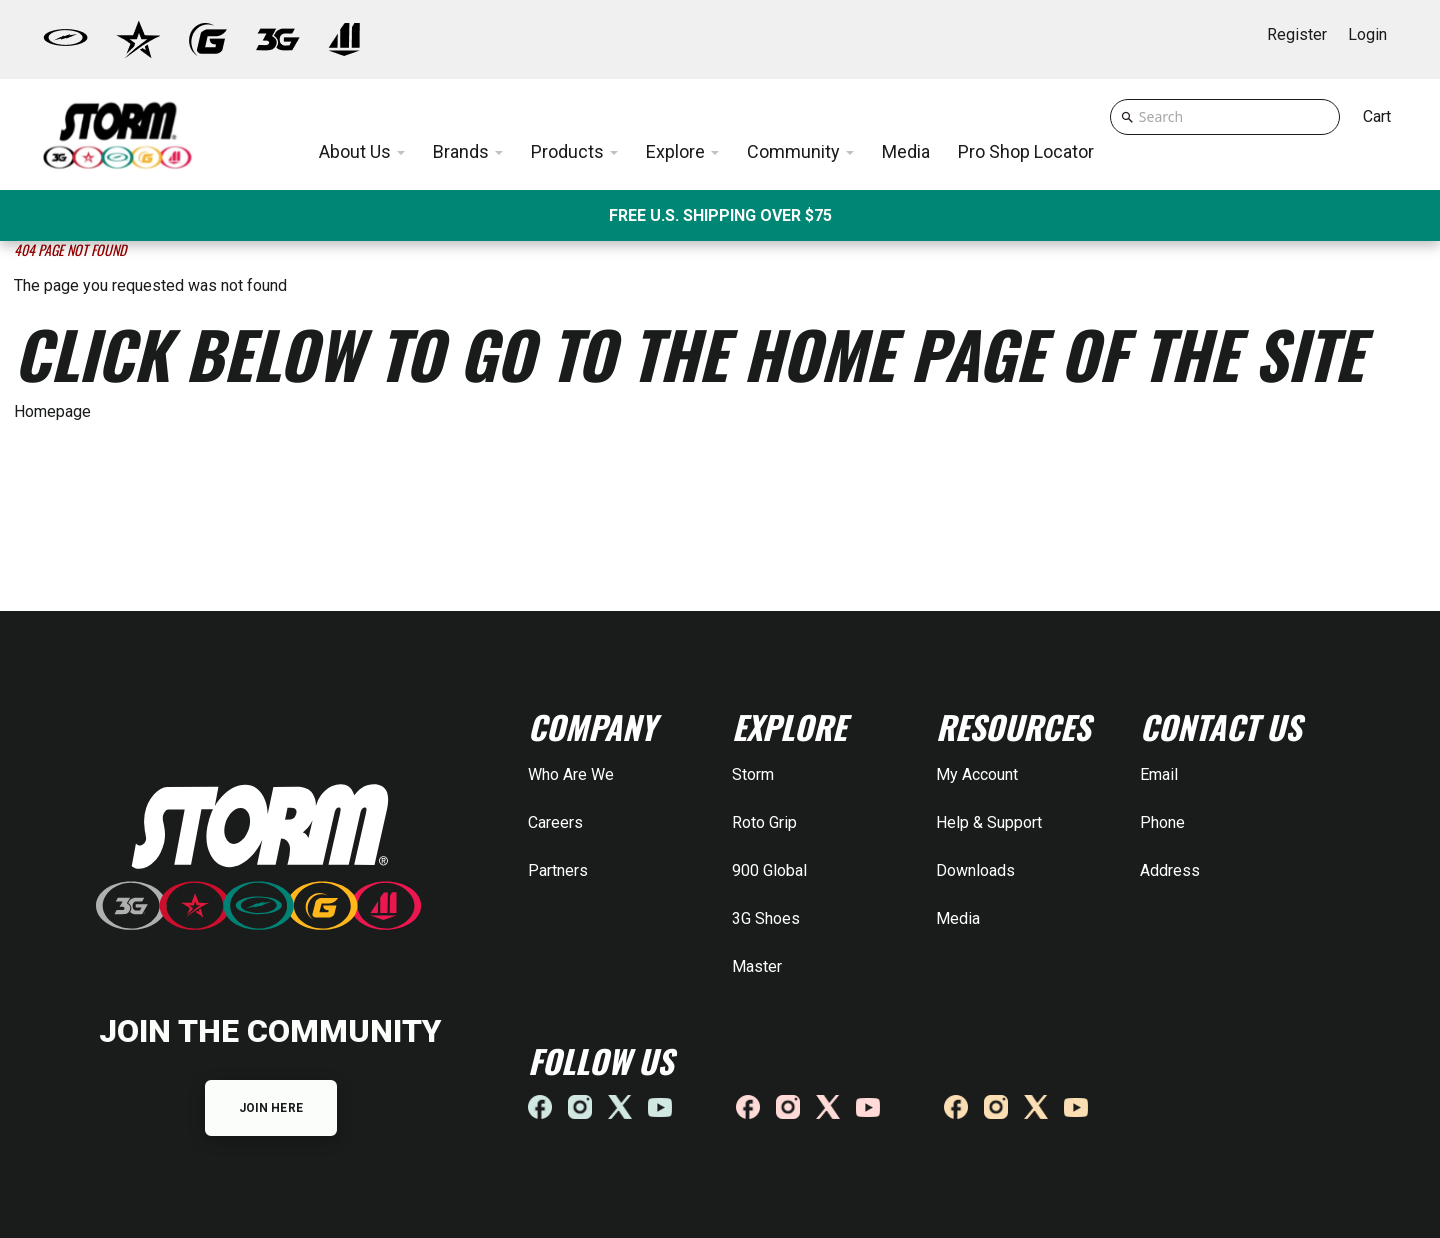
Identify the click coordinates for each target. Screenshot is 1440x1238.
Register (1297, 34)
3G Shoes (766, 918)
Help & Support (989, 822)
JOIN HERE (271, 1108)
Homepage (52, 411)
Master (757, 966)
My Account (977, 774)
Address (1170, 870)
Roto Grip (764, 822)
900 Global (769, 870)
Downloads (975, 870)
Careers (555, 822)
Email (1159, 774)
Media (958, 918)
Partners (558, 870)
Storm (753, 774)
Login (1367, 34)
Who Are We (571, 774)
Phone (1162, 822)
